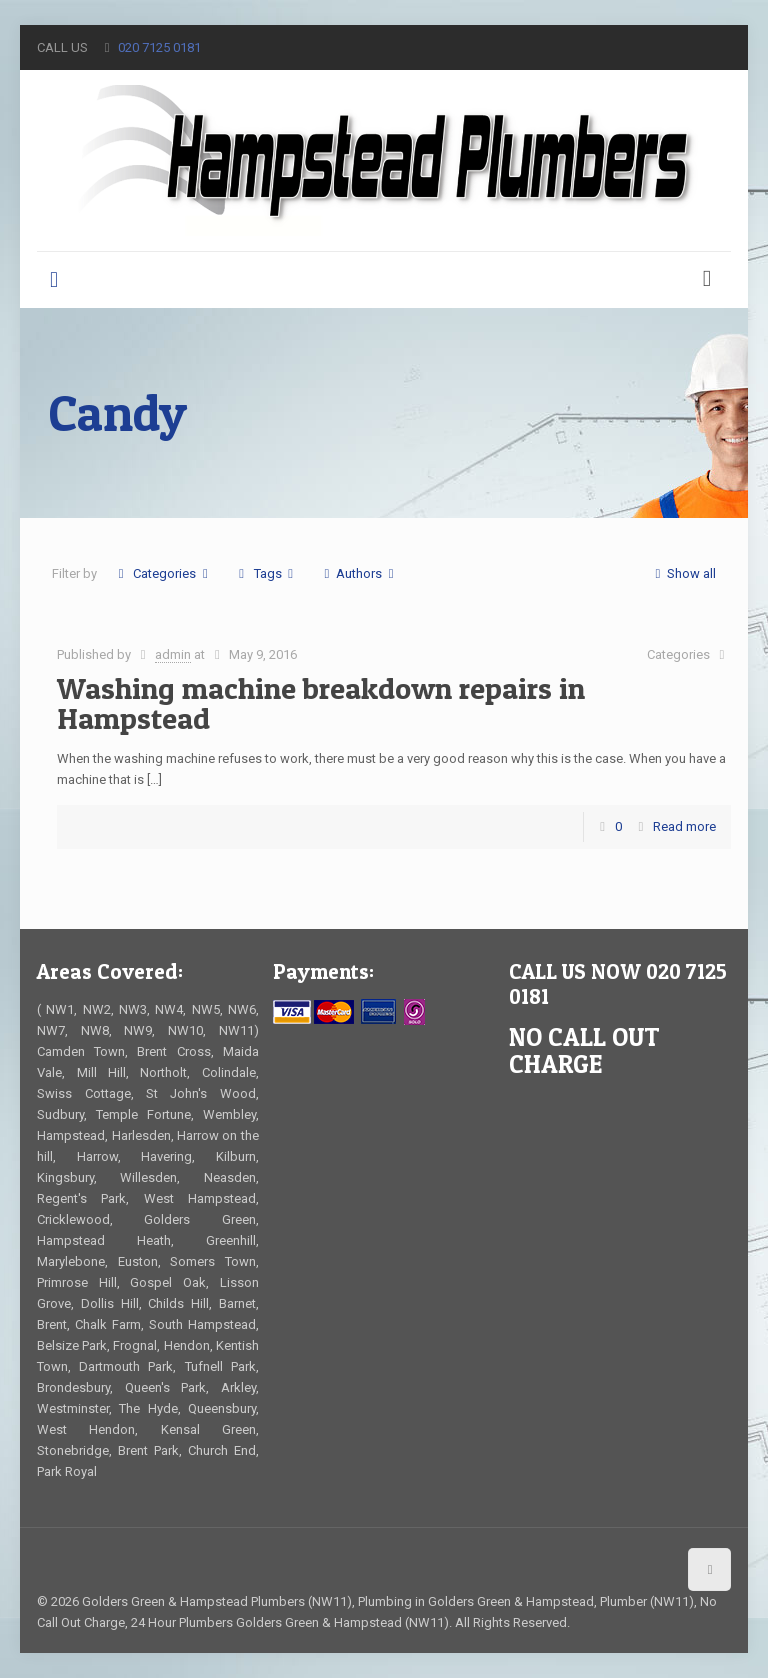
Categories (163, 573)
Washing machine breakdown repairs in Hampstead (321, 703)
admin (173, 654)
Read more (684, 826)
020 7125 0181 (159, 47)
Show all (682, 573)
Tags (265, 573)
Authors (359, 573)
